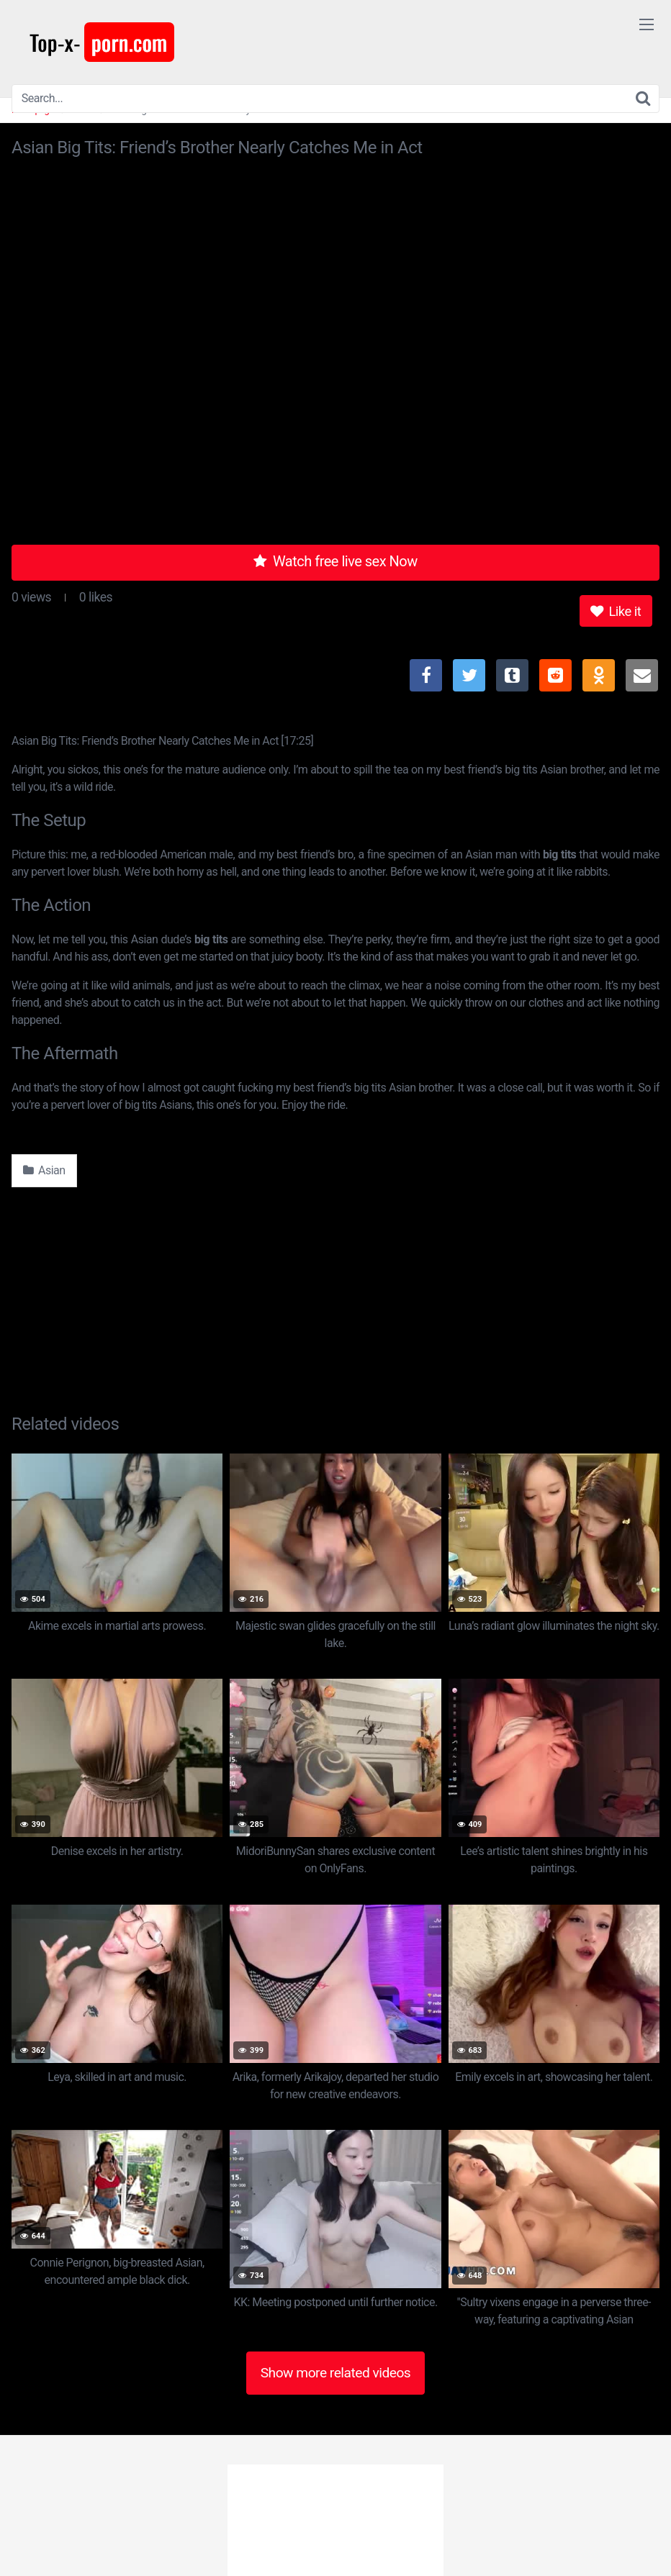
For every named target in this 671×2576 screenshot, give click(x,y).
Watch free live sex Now (335, 561)
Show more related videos (336, 2372)
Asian (44, 1170)
